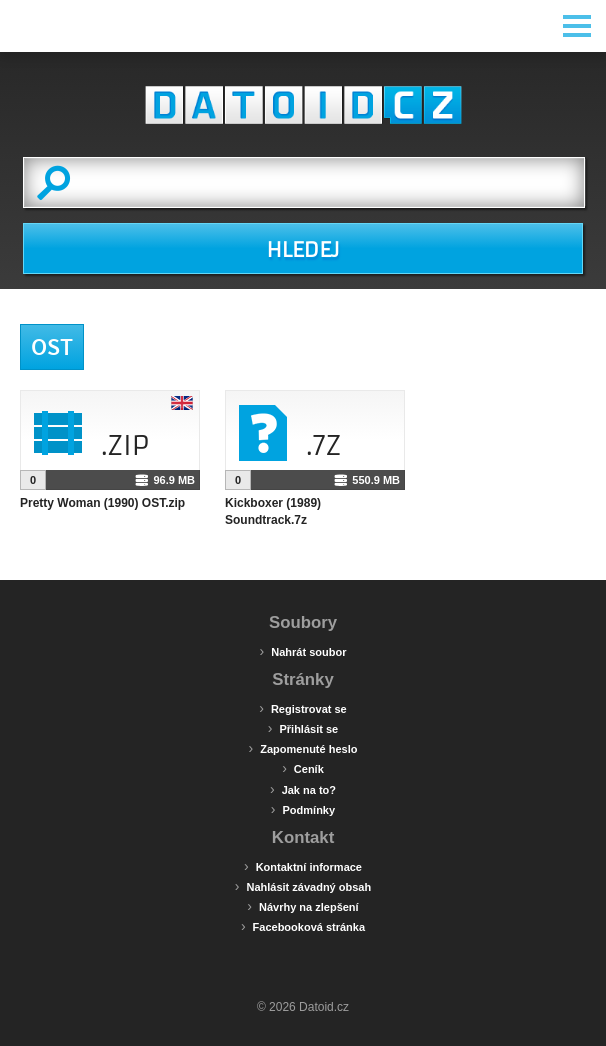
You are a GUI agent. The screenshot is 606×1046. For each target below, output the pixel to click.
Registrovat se (302, 708)
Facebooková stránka (303, 926)
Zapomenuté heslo (303, 748)
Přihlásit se (303, 728)
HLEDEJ (302, 250)
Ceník (303, 768)
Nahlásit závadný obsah (303, 886)
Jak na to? (303, 789)
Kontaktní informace (303, 866)
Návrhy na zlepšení (302, 906)
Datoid (303, 105)
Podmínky (303, 809)
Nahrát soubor (303, 651)
